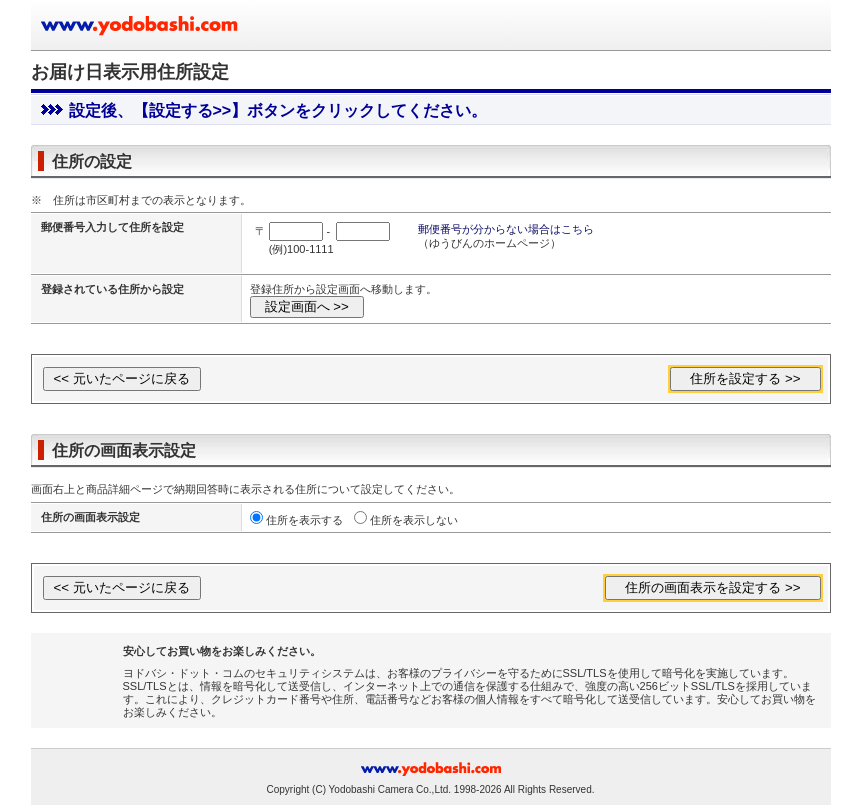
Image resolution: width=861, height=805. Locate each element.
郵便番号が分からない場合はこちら (506, 229)
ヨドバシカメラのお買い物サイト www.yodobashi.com (141, 25)
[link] (83, 674)
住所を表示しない (414, 520)
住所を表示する (304, 520)
